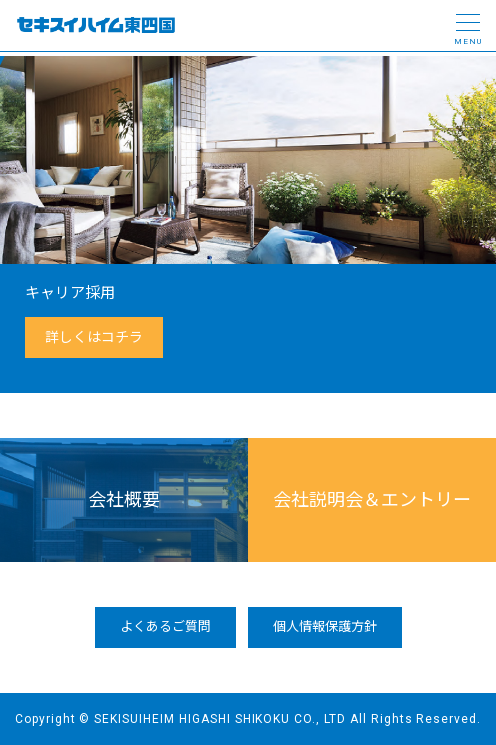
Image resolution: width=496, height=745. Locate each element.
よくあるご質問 (165, 626)
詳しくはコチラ (94, 337)
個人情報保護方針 (325, 626)
